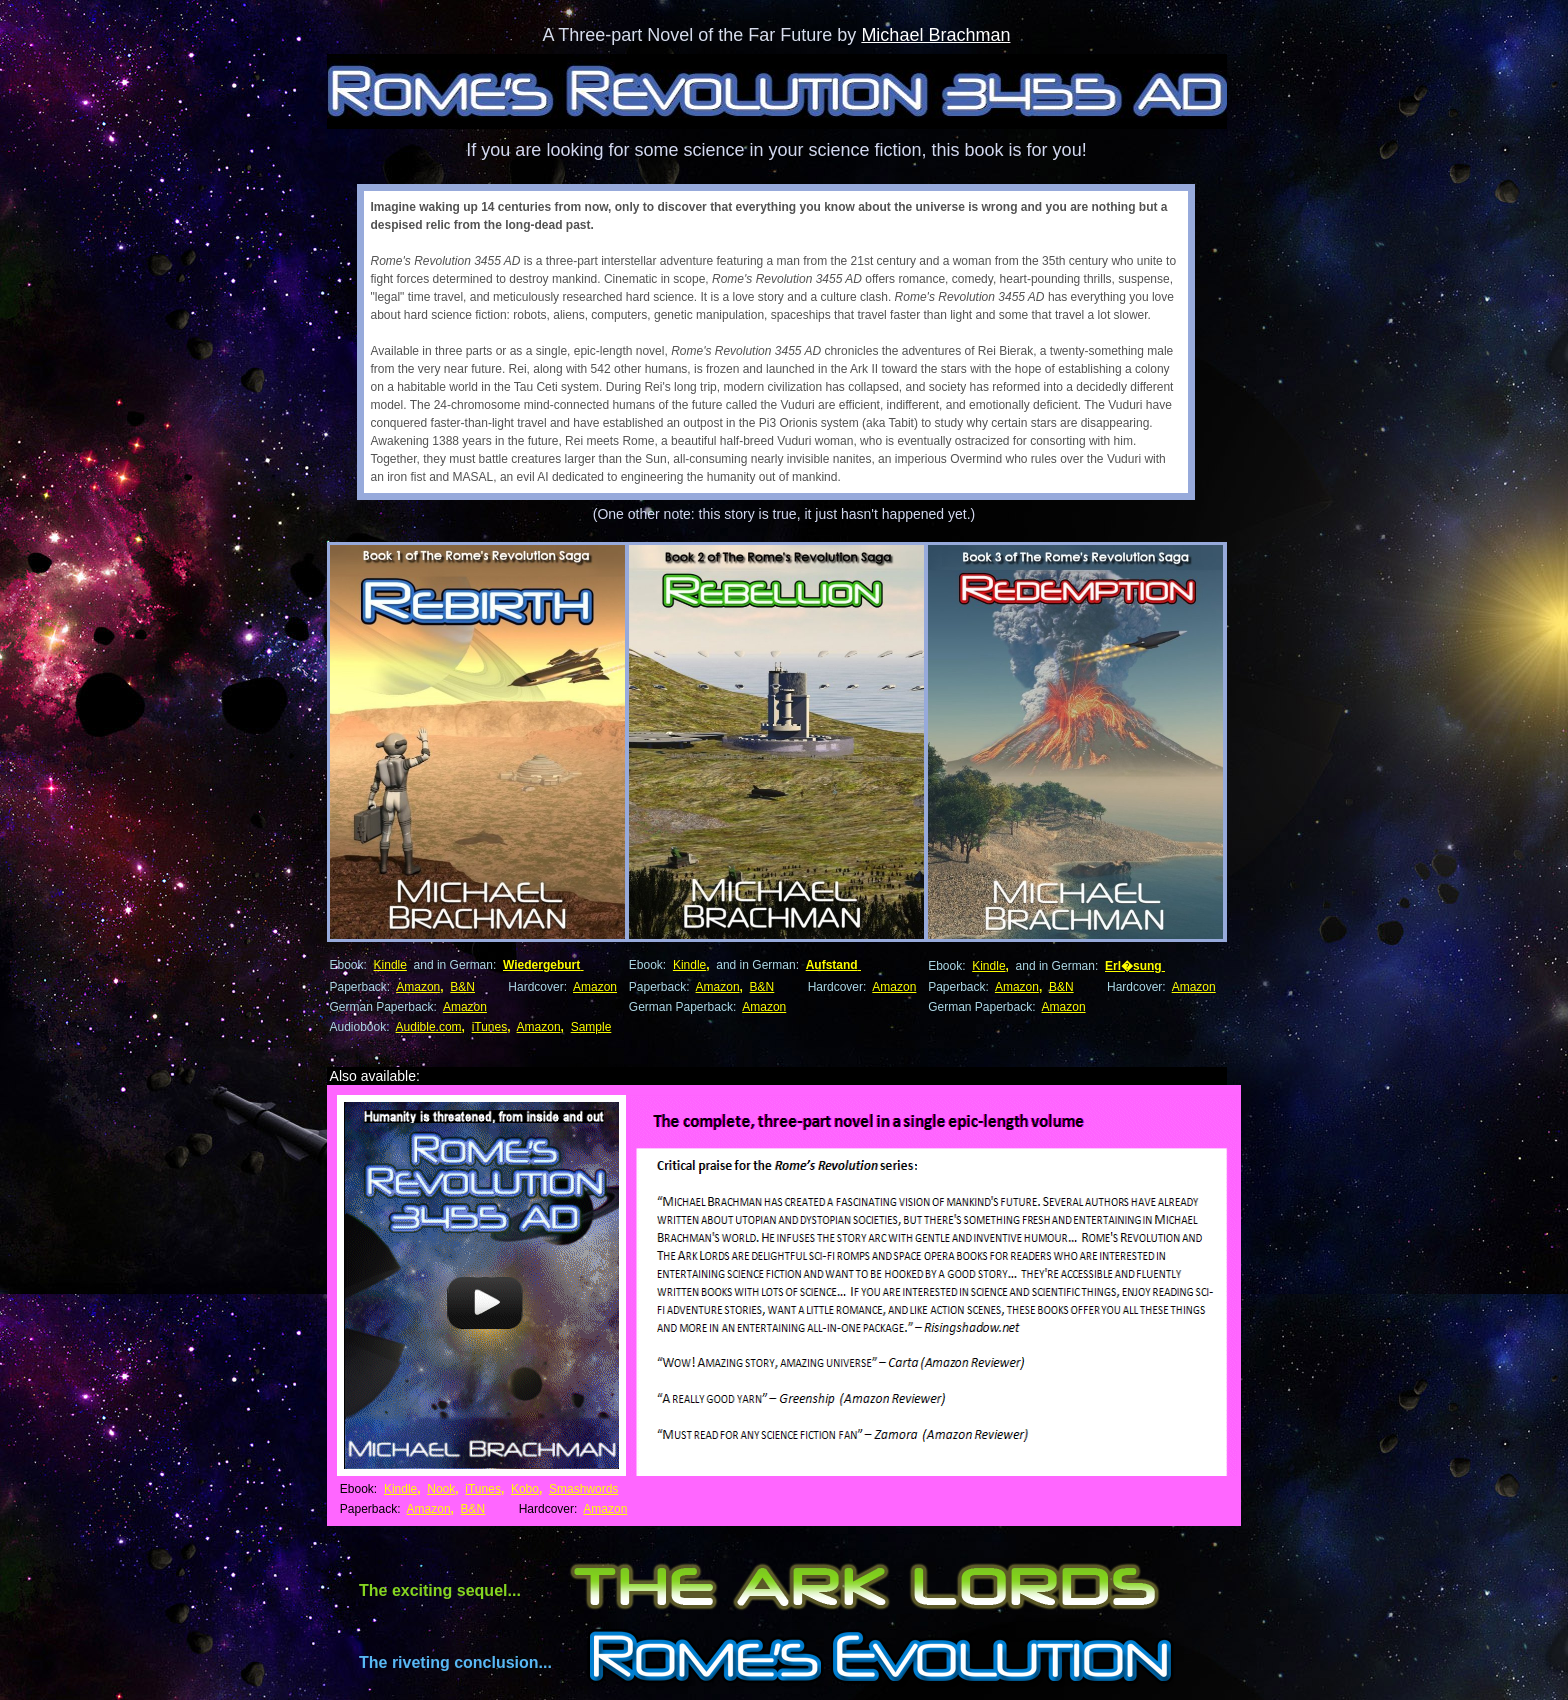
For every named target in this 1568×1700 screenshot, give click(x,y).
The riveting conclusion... (455, 1662)
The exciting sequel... (440, 1590)
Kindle (390, 965)
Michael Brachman (935, 35)
